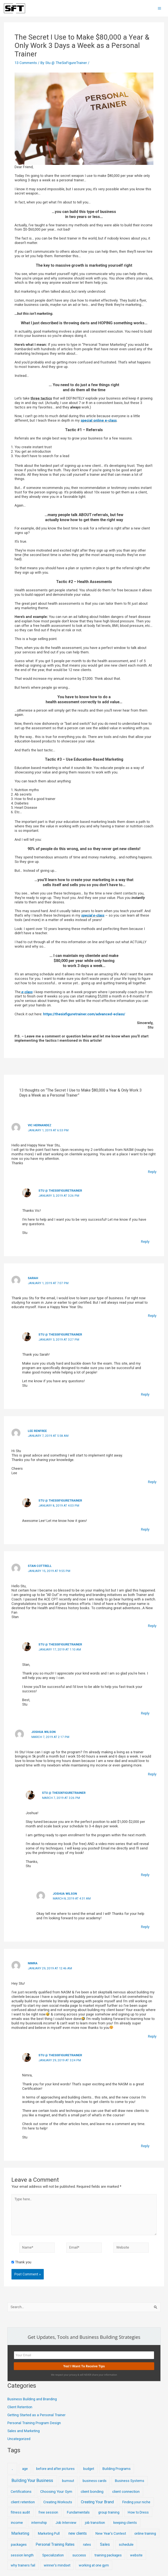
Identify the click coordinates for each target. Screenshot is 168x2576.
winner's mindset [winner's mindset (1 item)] (57, 2565)
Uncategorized (18, 2439)
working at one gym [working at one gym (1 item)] (94, 2565)
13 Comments (26, 63)
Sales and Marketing (23, 2431)
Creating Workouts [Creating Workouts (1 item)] (57, 2502)
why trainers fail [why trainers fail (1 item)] (23, 2565)
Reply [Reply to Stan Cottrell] (152, 1626)
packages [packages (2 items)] (19, 2544)
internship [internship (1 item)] (39, 2523)
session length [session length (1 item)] (22, 2555)
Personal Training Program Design (34, 2423)
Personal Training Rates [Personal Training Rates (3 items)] (55, 2544)
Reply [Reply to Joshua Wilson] (152, 1774)
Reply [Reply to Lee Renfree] (152, 1482)
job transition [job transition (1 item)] (95, 2523)
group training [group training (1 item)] (108, 2512)
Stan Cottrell (40, 1566)
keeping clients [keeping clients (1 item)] (125, 2523)
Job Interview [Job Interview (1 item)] (65, 2523)
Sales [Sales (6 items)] (105, 2544)
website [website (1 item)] (136, 2555)
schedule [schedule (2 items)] (126, 2544)
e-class (27, 992)
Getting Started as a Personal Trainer (36, 2415)
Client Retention (19, 2407)
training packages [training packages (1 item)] (108, 2555)
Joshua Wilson (43, 1732)
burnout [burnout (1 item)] (68, 2481)
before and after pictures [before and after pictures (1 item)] (55, 2469)
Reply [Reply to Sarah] (152, 1316)
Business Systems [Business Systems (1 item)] (129, 2481)
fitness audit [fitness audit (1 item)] (20, 2512)
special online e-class (99, 420)
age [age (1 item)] (25, 2469)
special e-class (92, 915)
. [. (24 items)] (12, 2468)
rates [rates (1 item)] (87, 2544)
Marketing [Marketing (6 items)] (20, 2533)
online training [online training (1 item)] (145, 2533)
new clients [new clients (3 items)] (77, 2533)
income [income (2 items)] (17, 2523)
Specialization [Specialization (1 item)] (53, 2555)
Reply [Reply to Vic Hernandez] (152, 1172)
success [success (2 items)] (79, 2555)
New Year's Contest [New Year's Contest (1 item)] (110, 2533)
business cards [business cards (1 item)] (95, 2481)
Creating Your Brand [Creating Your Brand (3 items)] (97, 2502)
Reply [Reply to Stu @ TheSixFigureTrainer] (145, 1242)
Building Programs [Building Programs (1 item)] (116, 2469)
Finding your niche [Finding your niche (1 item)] (136, 2502)
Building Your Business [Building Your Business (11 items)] (32, 2480)
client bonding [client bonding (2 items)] (92, 2491)
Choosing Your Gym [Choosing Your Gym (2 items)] (56, 2491)
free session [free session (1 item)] (48, 2512)
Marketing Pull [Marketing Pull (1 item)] (49, 2533)
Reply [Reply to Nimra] (152, 2036)
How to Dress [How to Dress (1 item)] (138, 2512)
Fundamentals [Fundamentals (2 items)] (78, 2512)
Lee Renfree (37, 1431)
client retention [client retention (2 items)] (23, 2502)
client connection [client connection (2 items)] (126, 2491)
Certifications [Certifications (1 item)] (21, 2491)
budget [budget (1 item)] (88, 2469)
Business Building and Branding (32, 2399)
